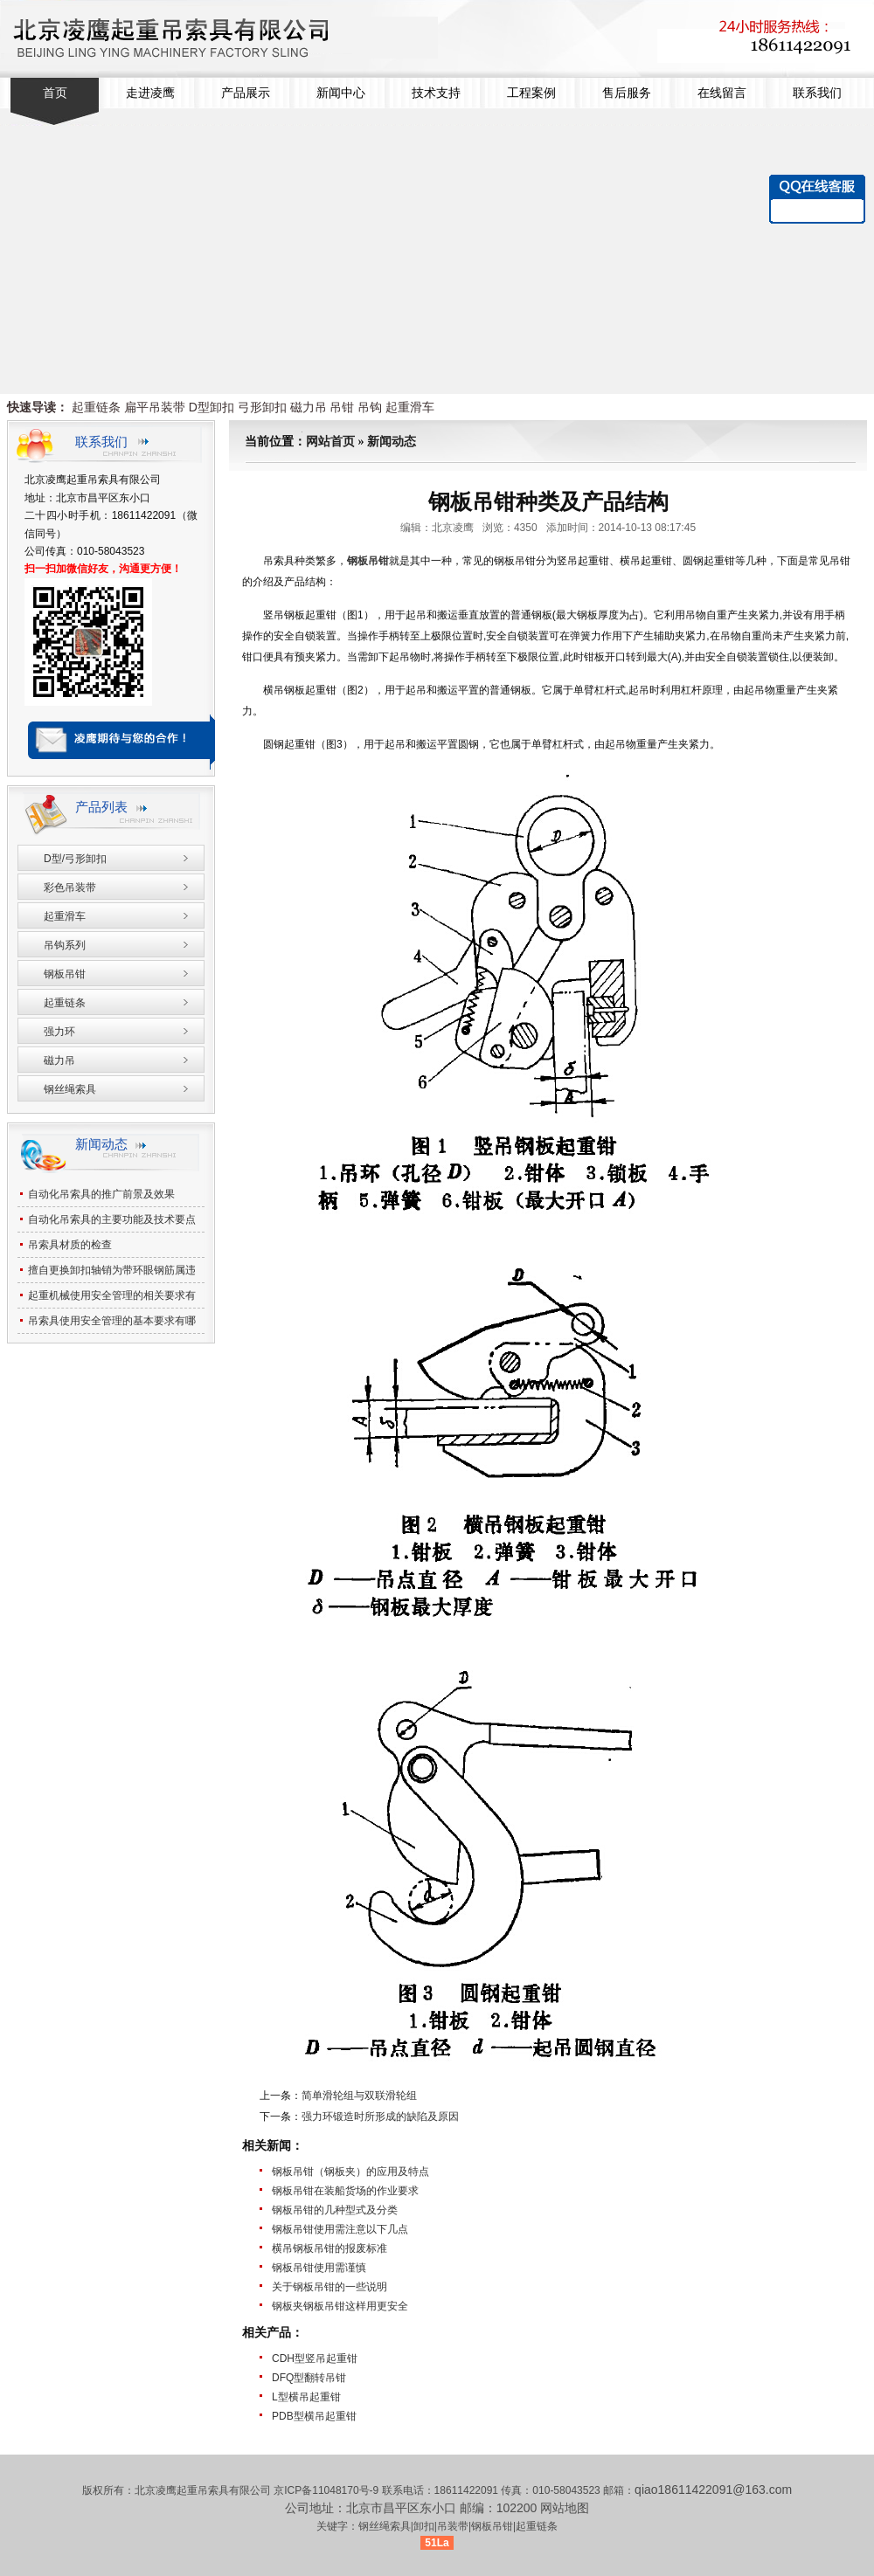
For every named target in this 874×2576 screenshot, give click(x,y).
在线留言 (721, 93)
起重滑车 (409, 407)
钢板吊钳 (65, 974)
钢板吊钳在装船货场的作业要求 (345, 2191)
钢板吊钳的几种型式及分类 (335, 2210)
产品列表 (101, 806)
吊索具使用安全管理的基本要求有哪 (112, 1321)
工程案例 (531, 93)
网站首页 (330, 441)
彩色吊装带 (70, 887)
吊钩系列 (65, 945)
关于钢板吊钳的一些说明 (329, 2287)
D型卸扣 (211, 407)
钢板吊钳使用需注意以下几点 (340, 2229)
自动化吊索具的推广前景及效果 (101, 1194)
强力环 (59, 1032)
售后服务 (626, 93)
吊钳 (341, 407)
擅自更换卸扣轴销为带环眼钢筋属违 (112, 1270)
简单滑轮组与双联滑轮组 (359, 2095)
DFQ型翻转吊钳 (309, 2378)
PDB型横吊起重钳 (314, 2416)
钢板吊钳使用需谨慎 (319, 2268)
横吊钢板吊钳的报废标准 (329, 2248)
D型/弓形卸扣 (75, 859)
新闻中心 (340, 93)
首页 (55, 93)
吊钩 (369, 407)
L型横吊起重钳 (306, 2397)
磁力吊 (308, 407)
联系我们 (817, 93)
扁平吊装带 (154, 407)
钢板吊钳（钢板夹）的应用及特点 (350, 2171)
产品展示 (245, 93)
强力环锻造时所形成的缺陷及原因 (380, 2116)
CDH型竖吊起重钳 (314, 2358)
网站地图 (564, 2508)
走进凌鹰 (150, 93)
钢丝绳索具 (70, 1089)
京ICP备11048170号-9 (327, 2490)
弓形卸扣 (262, 407)
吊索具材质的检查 (70, 1245)
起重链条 (96, 407)
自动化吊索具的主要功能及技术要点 (112, 1219)
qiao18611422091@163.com (713, 2490)
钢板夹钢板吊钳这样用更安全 (340, 2306)
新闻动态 (391, 441)
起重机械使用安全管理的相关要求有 (112, 1295)
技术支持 (436, 93)
